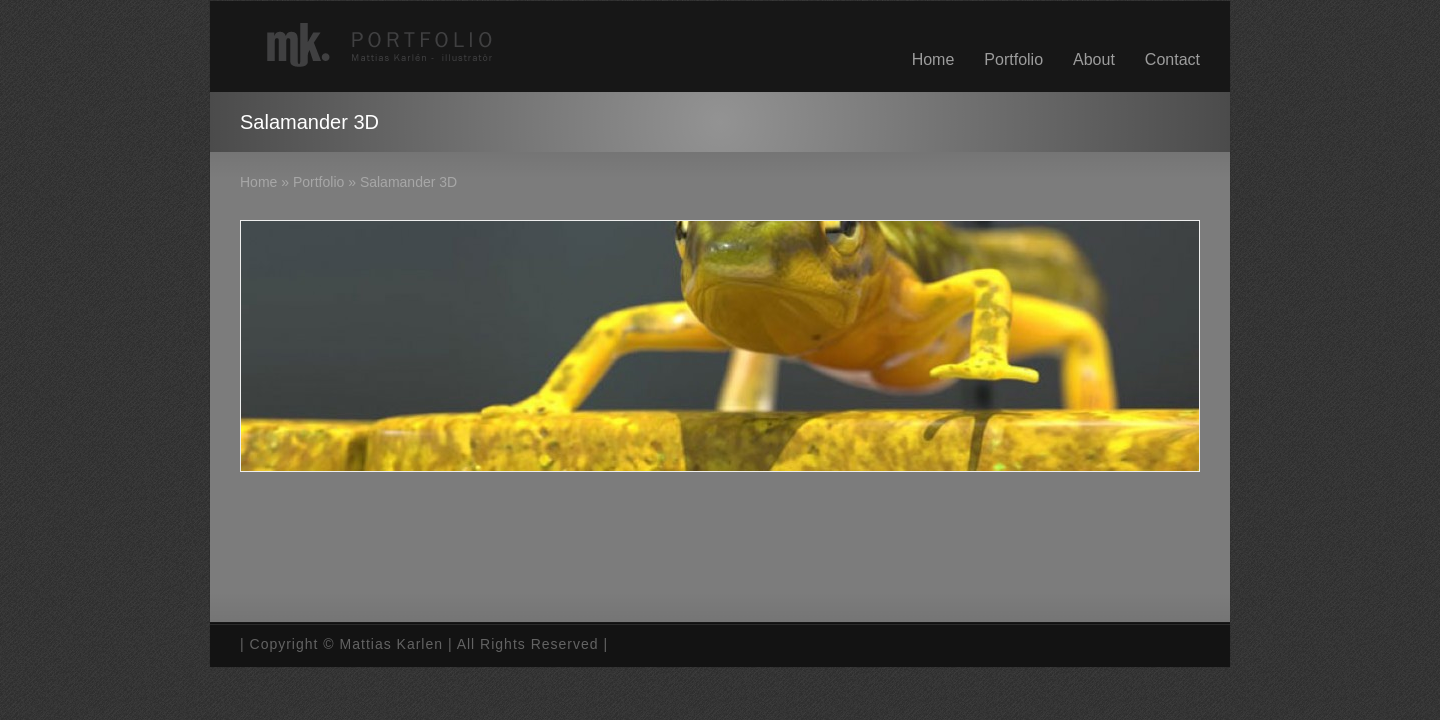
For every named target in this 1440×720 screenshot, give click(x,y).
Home (933, 59)
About (1094, 59)
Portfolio (1013, 59)
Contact (1172, 59)
